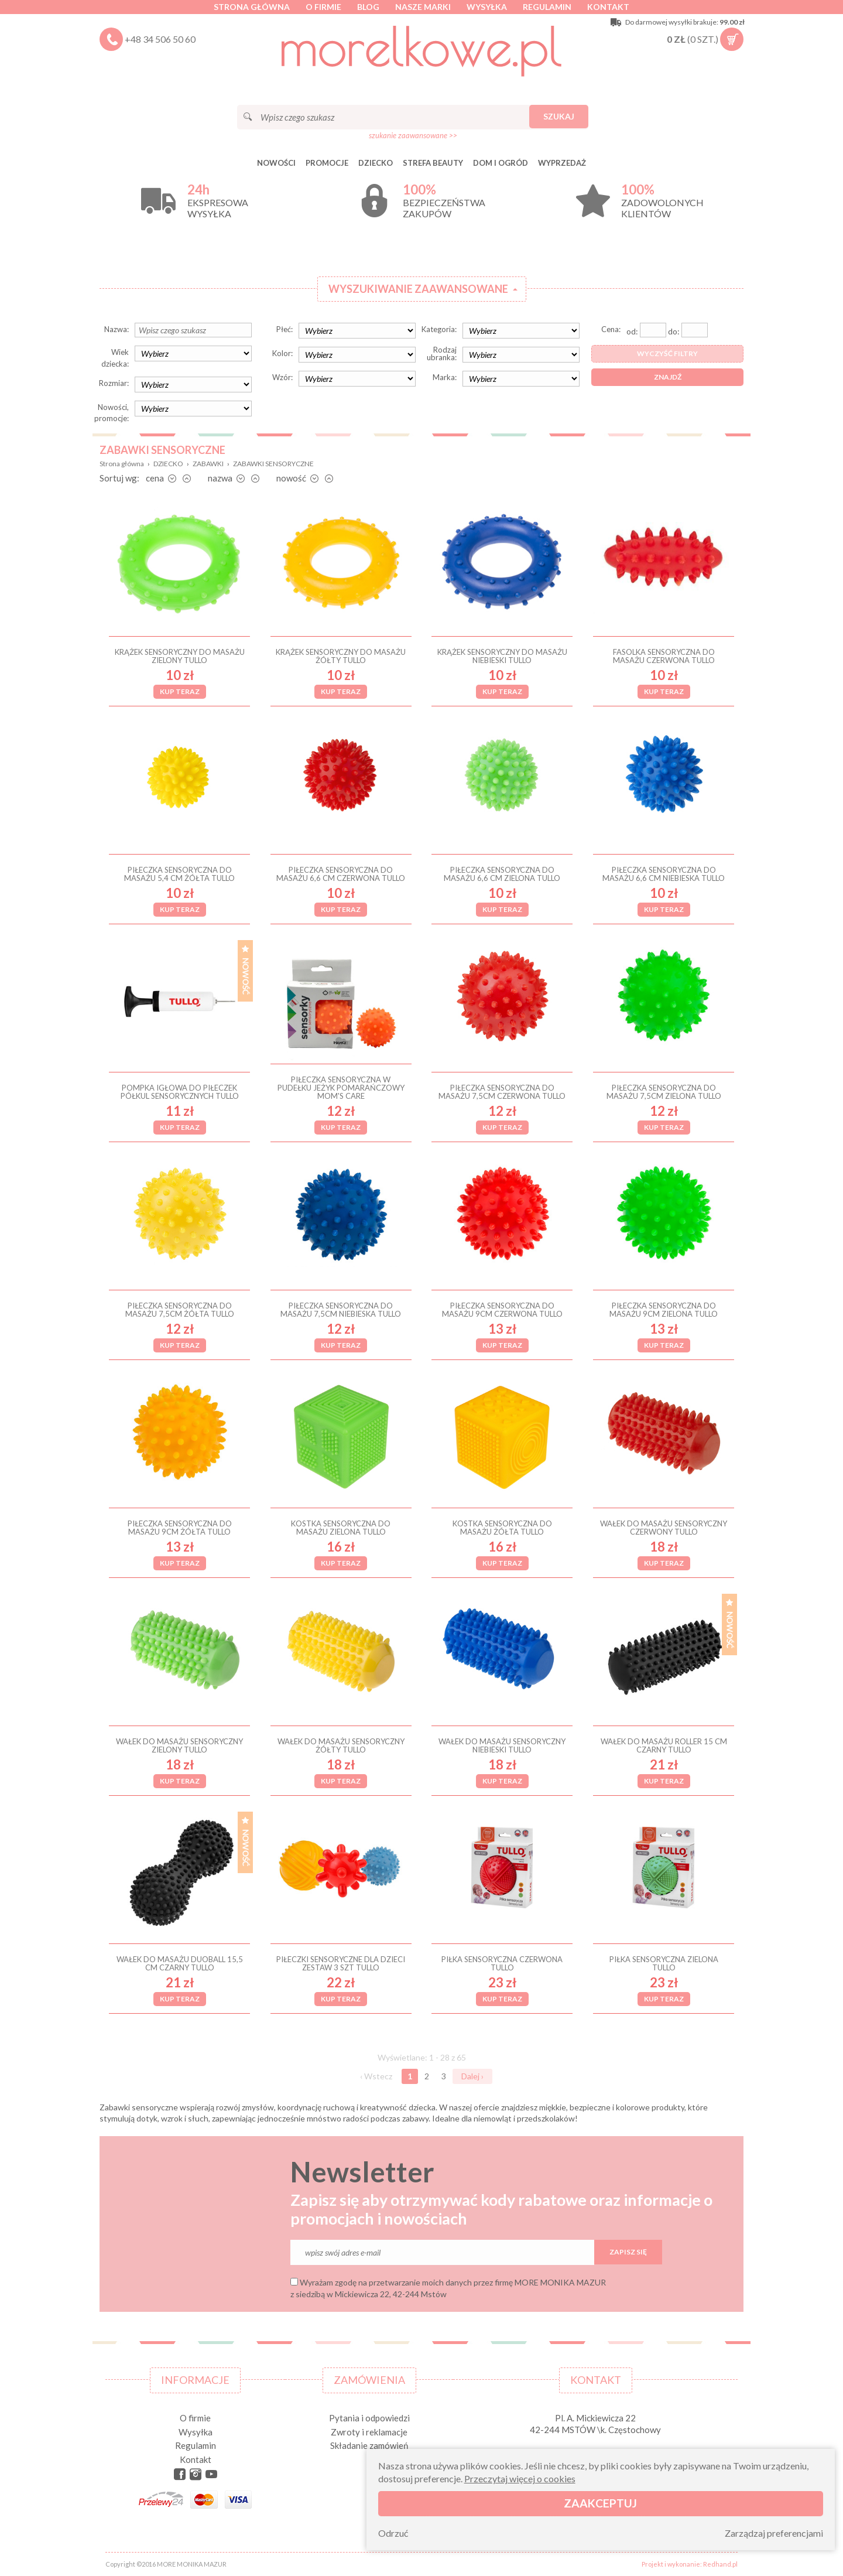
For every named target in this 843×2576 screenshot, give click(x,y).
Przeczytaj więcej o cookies (519, 2478)
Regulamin (547, 7)
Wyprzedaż (562, 163)
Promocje (327, 163)
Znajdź (667, 377)
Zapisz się (628, 2251)
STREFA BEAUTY (433, 163)
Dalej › (472, 2076)
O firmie (323, 7)
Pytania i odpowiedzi (369, 2418)
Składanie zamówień (369, 2445)
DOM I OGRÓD (500, 163)
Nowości (276, 163)
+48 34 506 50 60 (160, 39)
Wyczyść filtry (667, 353)
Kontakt (608, 7)
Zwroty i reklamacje (369, 2432)
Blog (368, 7)
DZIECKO (375, 163)
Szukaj (558, 116)
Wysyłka (487, 7)
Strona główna (252, 7)
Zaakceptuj (600, 2503)
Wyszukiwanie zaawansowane (418, 288)
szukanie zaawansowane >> (413, 135)
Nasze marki (423, 7)
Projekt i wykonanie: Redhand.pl (690, 2564)
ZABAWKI (208, 463)
